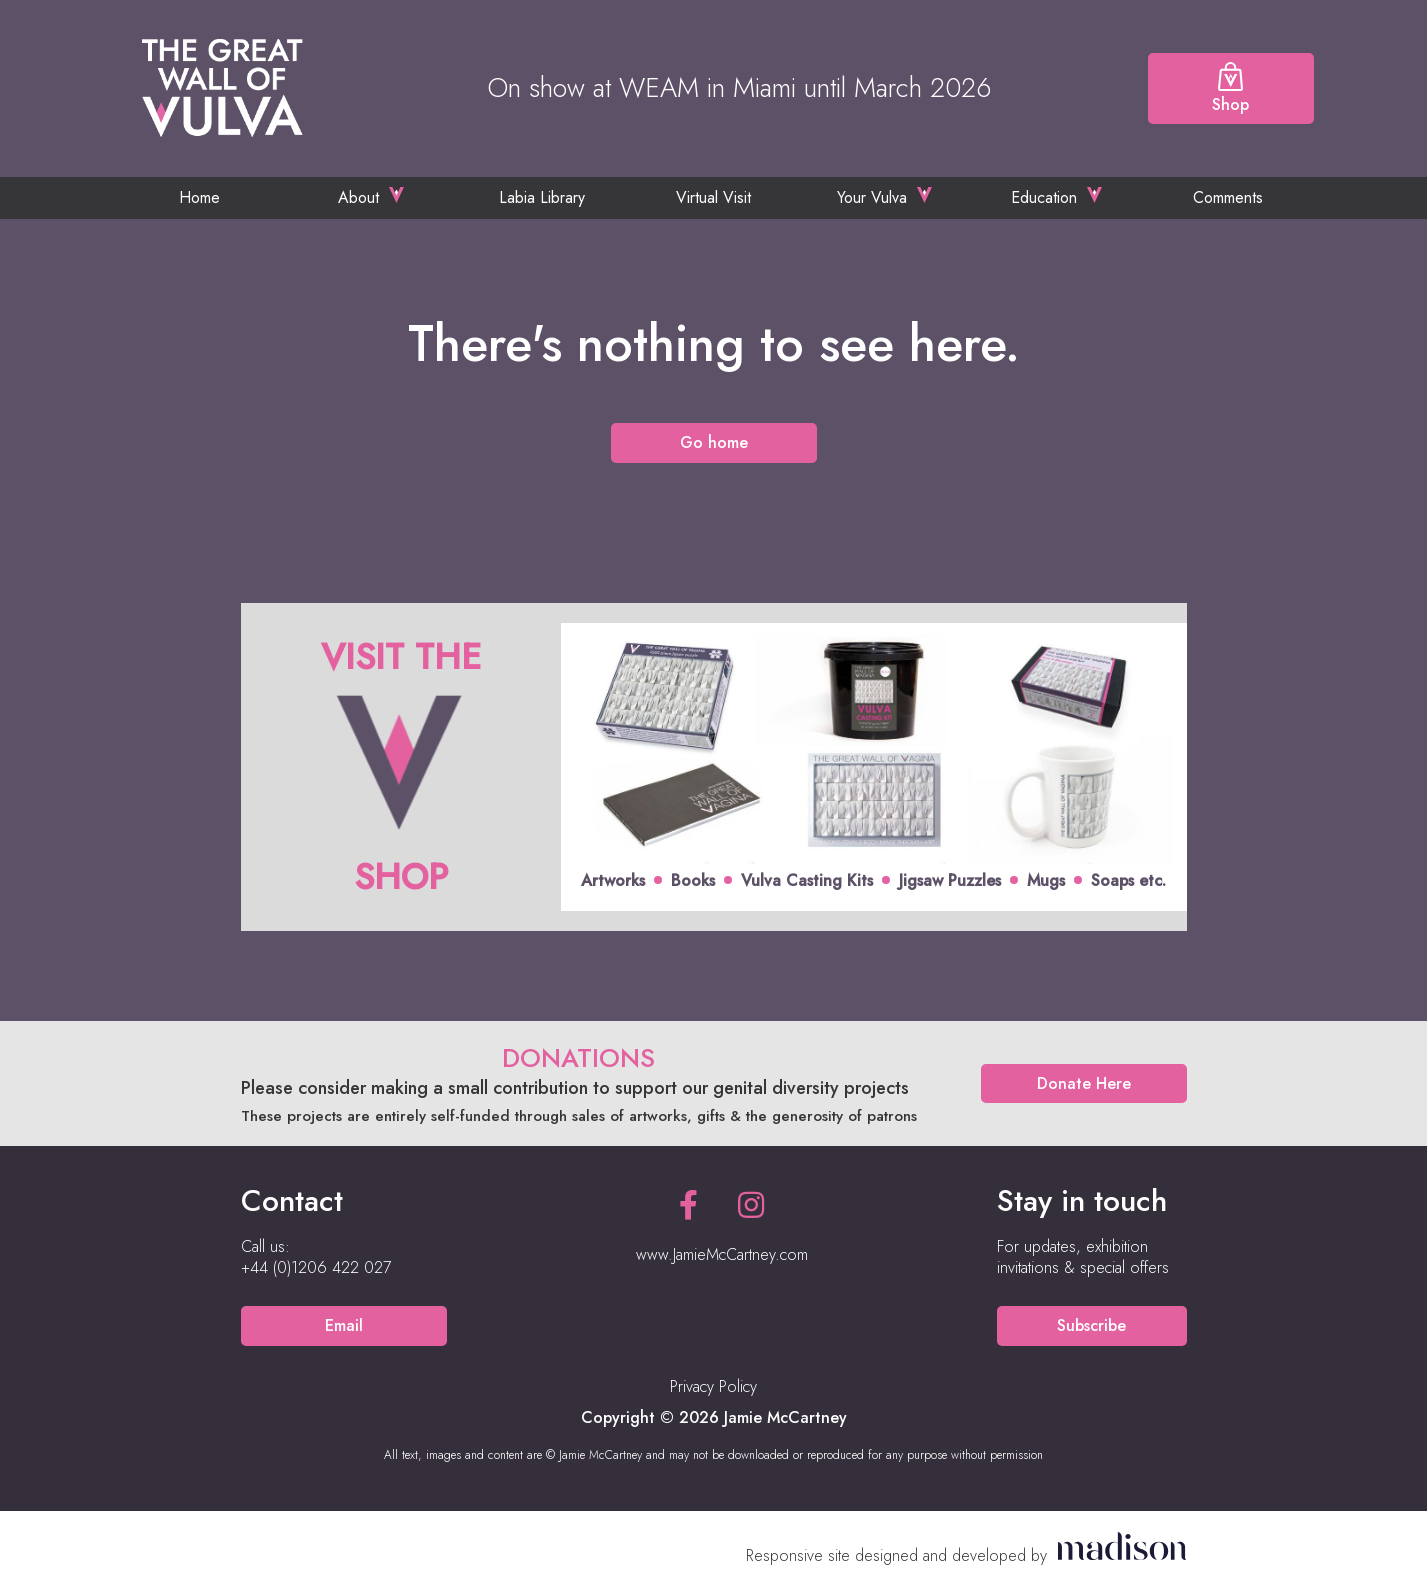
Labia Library (542, 197)
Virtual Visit (713, 197)
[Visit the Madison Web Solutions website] (966, 1555)
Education (1044, 197)
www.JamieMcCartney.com (722, 1254)
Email (344, 1325)
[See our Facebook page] (688, 1205)
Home (199, 197)
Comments (1228, 197)
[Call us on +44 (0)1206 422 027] (316, 1268)
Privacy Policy (713, 1386)
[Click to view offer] (714, 767)
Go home (714, 442)
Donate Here (1084, 1083)
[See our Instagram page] (751, 1205)
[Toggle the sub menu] (396, 195)
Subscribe (1091, 1325)
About (358, 197)
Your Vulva (872, 197)
